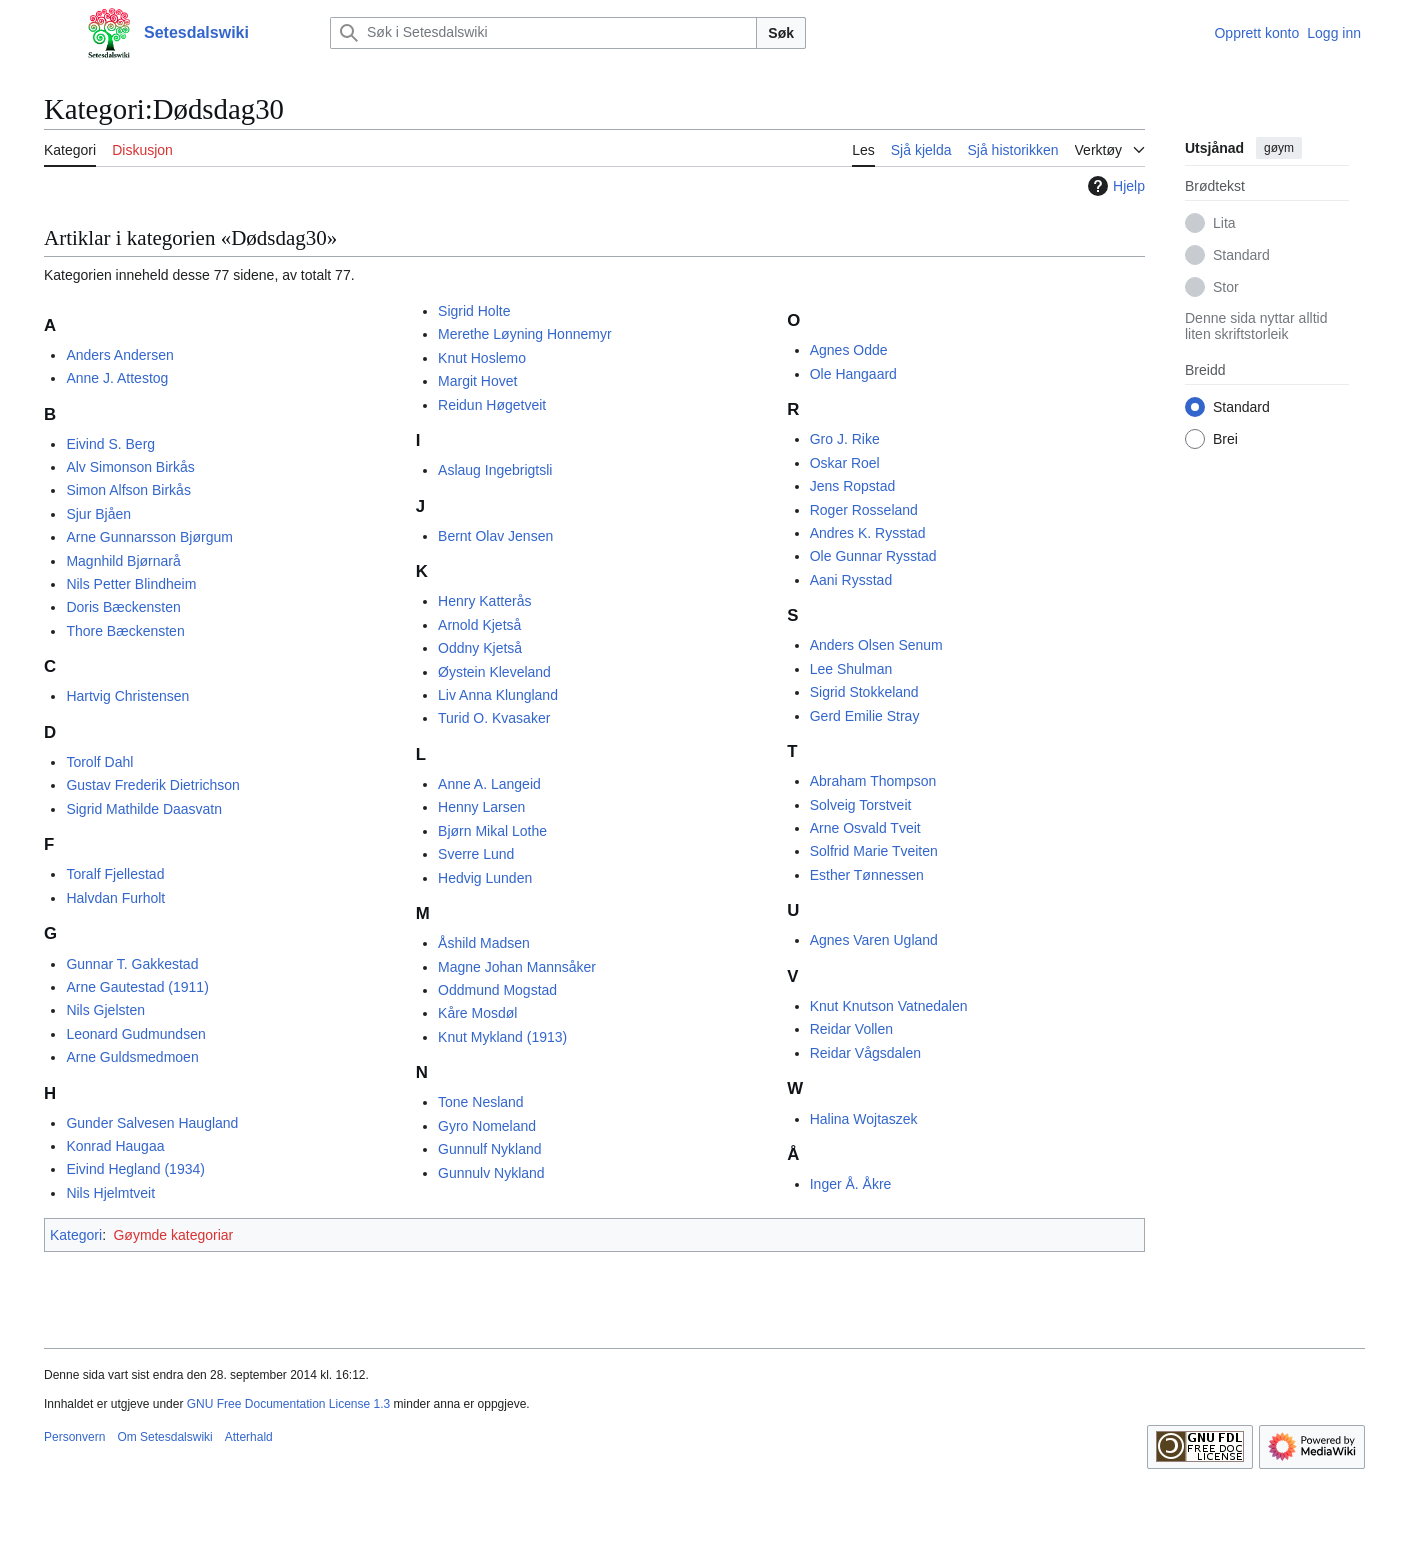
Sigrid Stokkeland (864, 692)
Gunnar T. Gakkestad (132, 964)
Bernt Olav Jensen (495, 536)
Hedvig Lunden (485, 878)
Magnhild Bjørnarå (123, 561)
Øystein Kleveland (494, 672)
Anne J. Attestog (117, 378)
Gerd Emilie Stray (865, 716)
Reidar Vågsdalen (865, 1053)
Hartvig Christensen (127, 696)
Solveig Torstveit (861, 805)
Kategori (76, 1235)
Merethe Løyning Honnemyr (525, 334)
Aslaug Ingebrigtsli (495, 470)
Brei (1225, 439)
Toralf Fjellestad (115, 874)
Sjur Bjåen (98, 514)
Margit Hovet (477, 381)
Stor (1226, 287)
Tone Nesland (481, 1102)
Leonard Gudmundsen (135, 1034)
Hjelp (1114, 186)
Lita (1224, 223)
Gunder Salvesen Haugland (152, 1123)
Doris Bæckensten (123, 607)
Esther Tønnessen (867, 875)
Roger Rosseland (864, 510)
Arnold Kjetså (479, 625)
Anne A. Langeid (489, 784)
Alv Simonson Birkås (130, 467)
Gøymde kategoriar (173, 1235)
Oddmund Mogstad (497, 990)
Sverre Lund (476, 854)
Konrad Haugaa (115, 1146)
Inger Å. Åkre (851, 1184)
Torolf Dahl (99, 762)
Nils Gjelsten (105, 1010)
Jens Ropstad (853, 486)
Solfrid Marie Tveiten (874, 851)
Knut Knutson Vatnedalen (889, 1006)
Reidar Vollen (851, 1029)
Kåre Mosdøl (477, 1013)
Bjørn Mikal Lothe (492, 831)
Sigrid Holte (474, 311)
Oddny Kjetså (480, 648)
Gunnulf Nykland (490, 1149)
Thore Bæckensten (125, 631)
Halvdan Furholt (115, 898)
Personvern (74, 1437)
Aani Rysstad (851, 580)
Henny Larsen (481, 807)
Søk (781, 33)
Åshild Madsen (484, 943)
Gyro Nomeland (487, 1126)
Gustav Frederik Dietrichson (153, 785)
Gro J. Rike (845, 439)
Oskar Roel (845, 463)
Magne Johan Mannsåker (517, 967)
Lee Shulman (851, 669)
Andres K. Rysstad (868, 533)
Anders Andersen (119, 355)
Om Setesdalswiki (164, 1437)
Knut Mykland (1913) (502, 1037)
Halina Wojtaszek (864, 1119)
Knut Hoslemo (482, 358)
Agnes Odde (849, 350)
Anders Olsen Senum (876, 645)
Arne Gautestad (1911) (137, 987)
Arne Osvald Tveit (865, 828)
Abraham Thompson (873, 781)
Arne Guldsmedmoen (132, 1057)
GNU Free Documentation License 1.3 (288, 1404)
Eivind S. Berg (110, 444)
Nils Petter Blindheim (131, 584)
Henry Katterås (484, 601)
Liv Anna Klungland (498, 695)
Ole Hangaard (853, 374)
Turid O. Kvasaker (494, 718)
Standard (1241, 255)
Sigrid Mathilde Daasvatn (144, 809)
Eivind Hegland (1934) (135, 1169)
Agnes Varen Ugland (874, 940)
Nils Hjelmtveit (110, 1193)
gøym (1279, 148)
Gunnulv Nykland (491, 1173)
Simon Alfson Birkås (128, 490)
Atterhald (249, 1437)
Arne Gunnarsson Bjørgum (149, 537)
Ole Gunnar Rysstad (873, 556)
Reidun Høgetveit (492, 405)
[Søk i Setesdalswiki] (543, 33)
